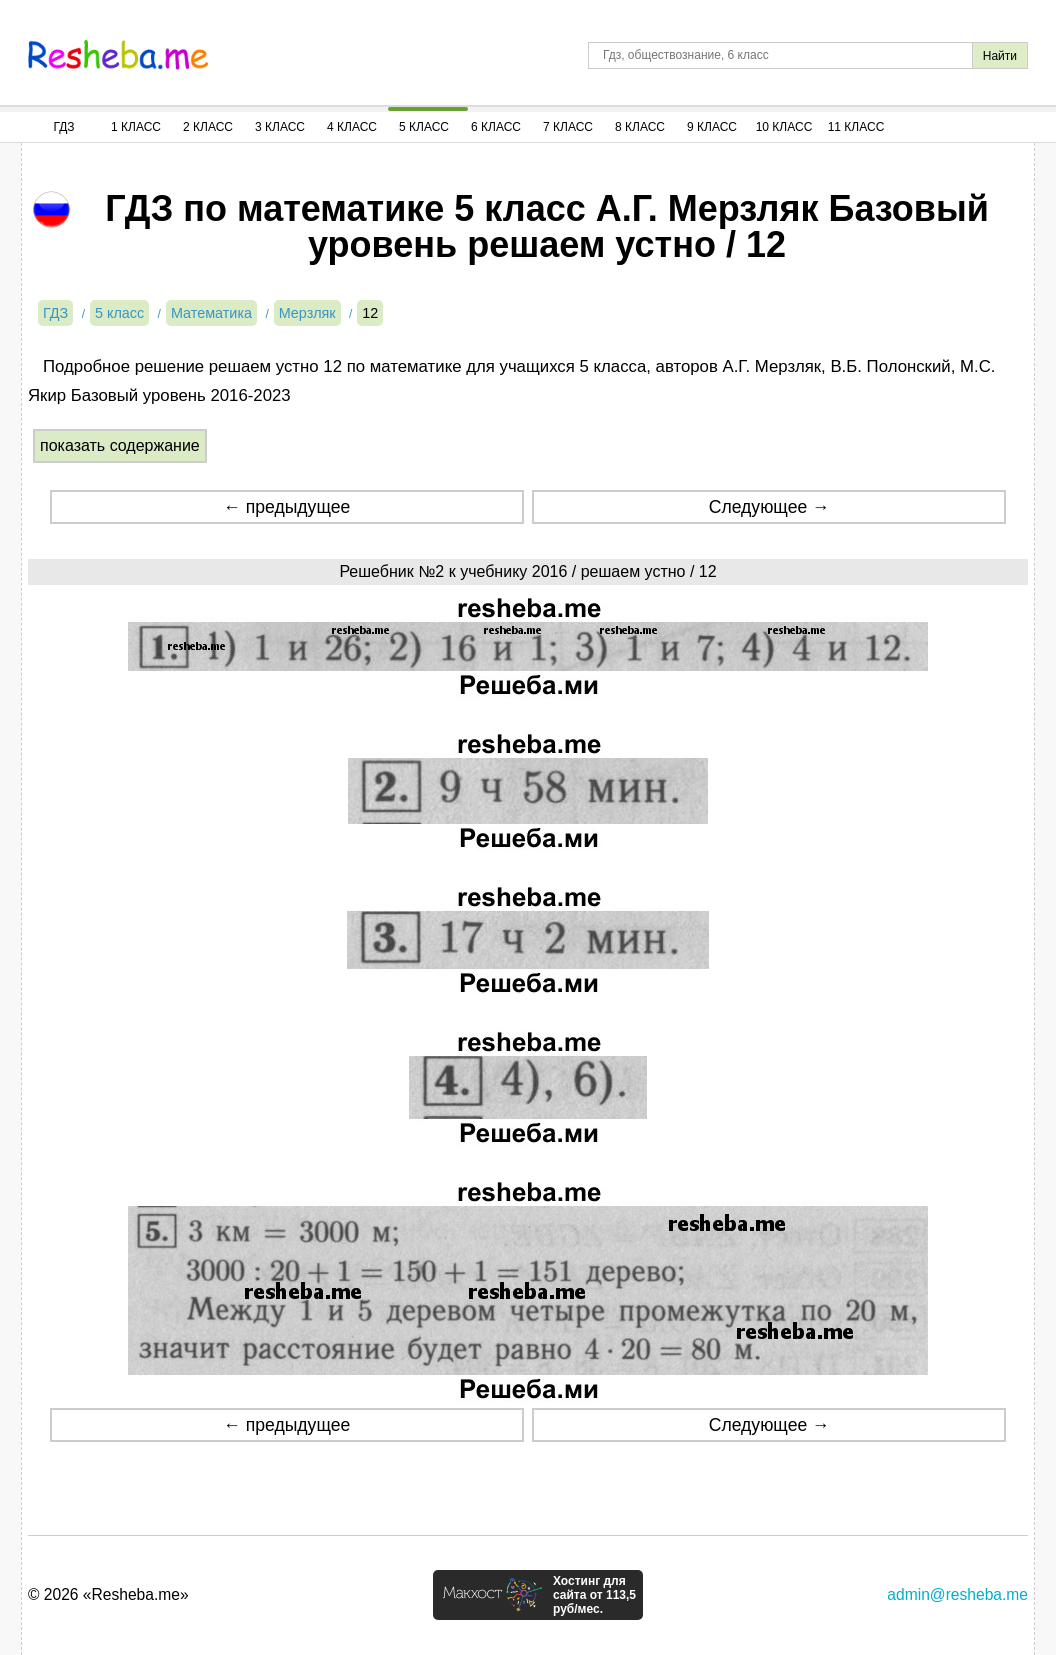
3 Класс (280, 127)
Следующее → (769, 507)
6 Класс (496, 127)
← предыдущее (286, 507)
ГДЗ (63, 127)
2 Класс (208, 127)
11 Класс (856, 127)
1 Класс (136, 127)
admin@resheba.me (957, 1594)
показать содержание (120, 445)
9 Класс (712, 127)
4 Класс (352, 127)
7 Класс (568, 127)
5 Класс (424, 127)
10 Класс (784, 127)
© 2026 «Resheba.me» (108, 1594)
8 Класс (640, 127)
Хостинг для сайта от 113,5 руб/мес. (594, 1595)
